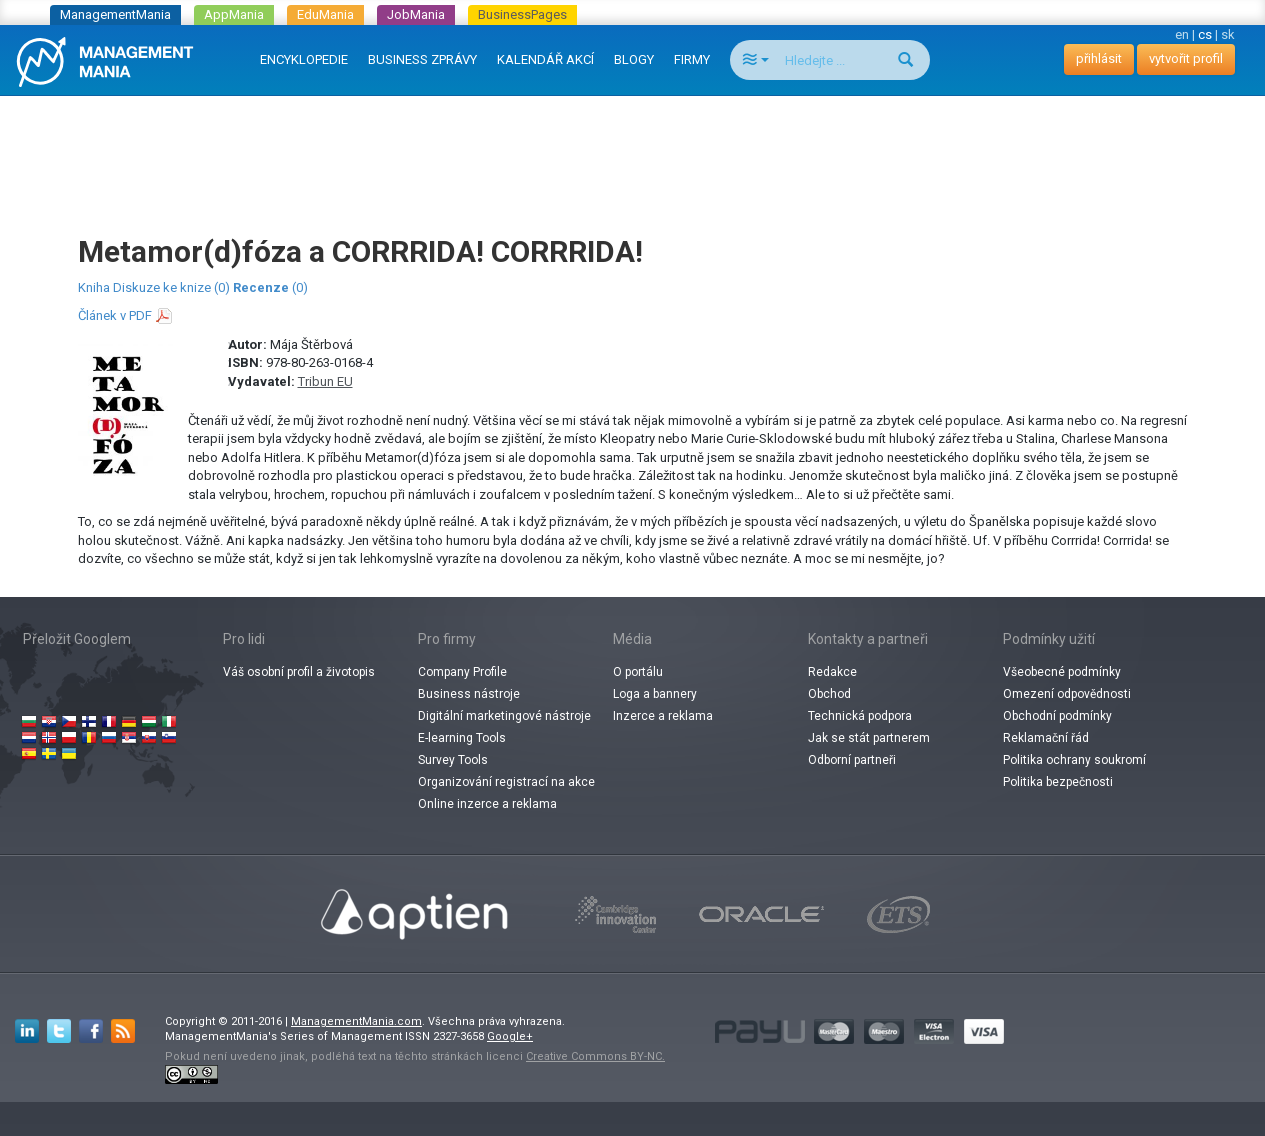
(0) (270, 287)
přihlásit (1099, 58)
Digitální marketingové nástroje (504, 716)
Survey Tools (453, 760)
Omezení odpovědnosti (1067, 694)
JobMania (416, 14)
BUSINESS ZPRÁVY (422, 59)
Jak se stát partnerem (869, 738)
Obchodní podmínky (1057, 716)
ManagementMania (115, 14)
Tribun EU (325, 381)
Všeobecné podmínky (1062, 672)
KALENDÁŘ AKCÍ (545, 59)
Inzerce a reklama (663, 716)
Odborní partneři (852, 760)
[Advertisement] (633, 146)
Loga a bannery (655, 694)
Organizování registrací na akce (506, 782)
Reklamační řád (1046, 738)
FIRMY (692, 59)
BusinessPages (522, 14)
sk (1228, 34)
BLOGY (634, 59)
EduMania (325, 14)
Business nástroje (469, 694)
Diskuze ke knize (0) (171, 287)
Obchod (829, 694)
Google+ (510, 1036)
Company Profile (462, 672)
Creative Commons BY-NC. (595, 1056)
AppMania (234, 14)
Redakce (832, 672)
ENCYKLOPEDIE (304, 59)
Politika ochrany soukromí (1074, 760)
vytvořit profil (1186, 58)
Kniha (94, 287)
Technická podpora (860, 716)
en (1182, 34)
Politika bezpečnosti (1058, 782)
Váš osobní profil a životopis (299, 672)
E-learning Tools (462, 738)
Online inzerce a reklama (487, 804)
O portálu (638, 672)
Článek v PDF (115, 315)
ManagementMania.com (356, 1021)
